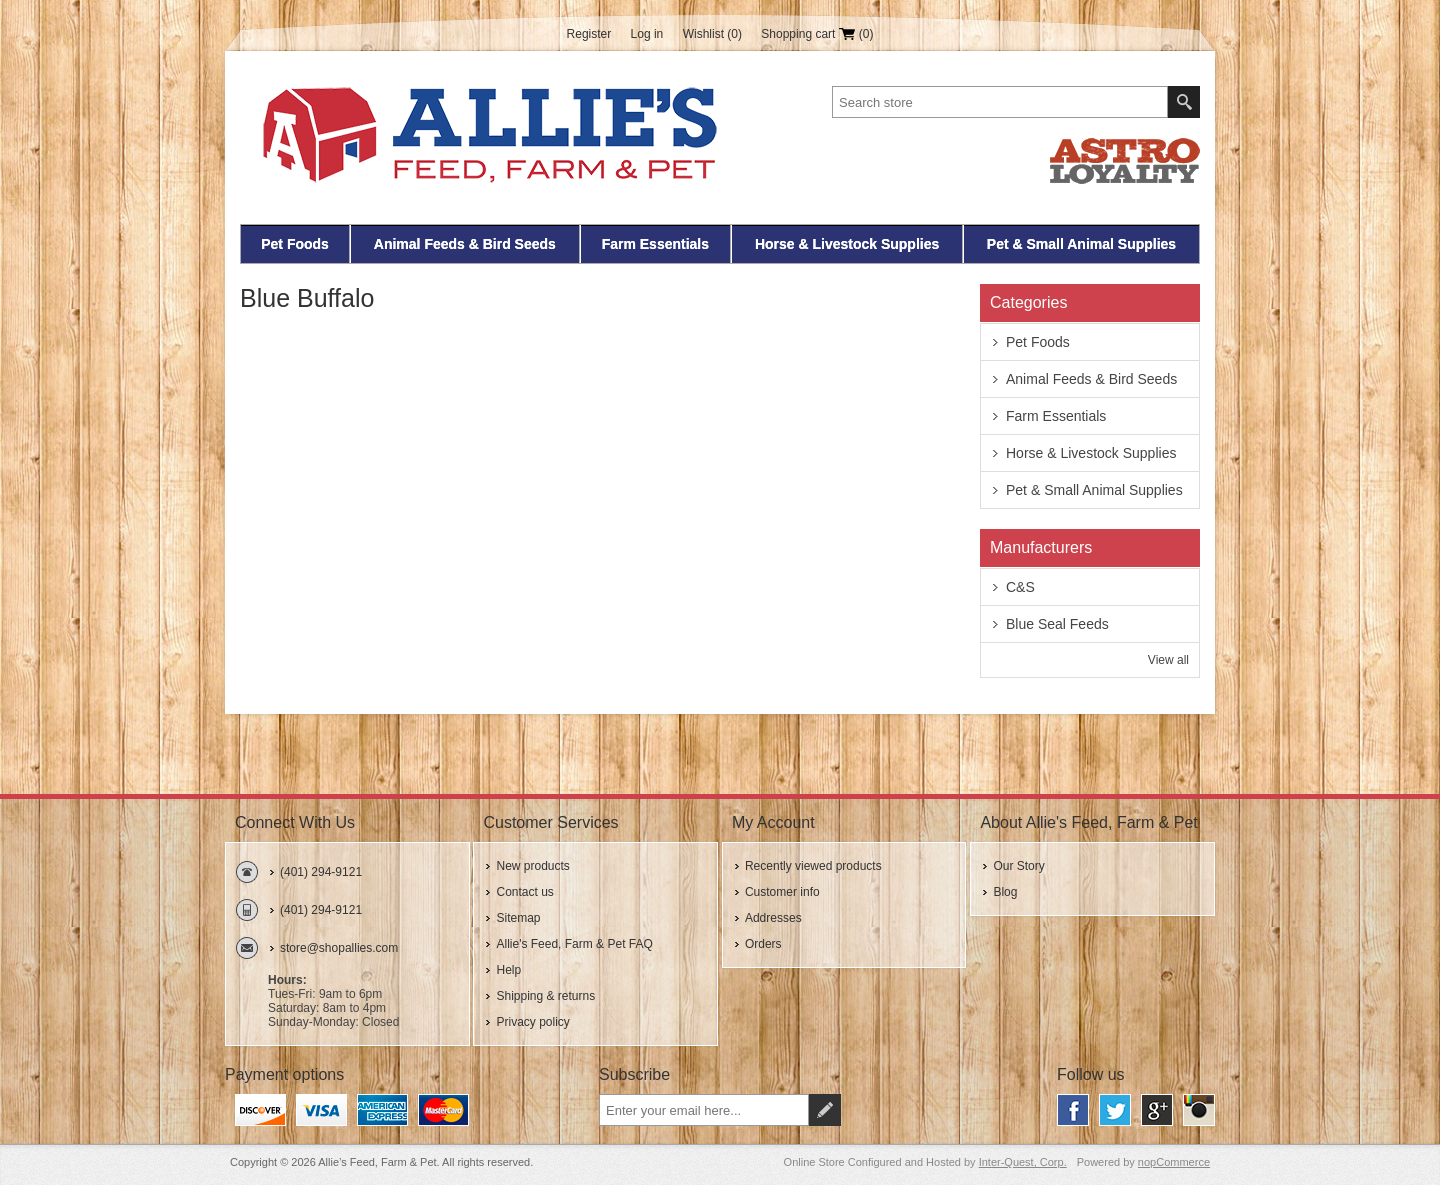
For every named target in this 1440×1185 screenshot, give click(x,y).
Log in (647, 34)
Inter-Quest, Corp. (1023, 1162)
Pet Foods (295, 244)
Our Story (1018, 866)
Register (589, 34)
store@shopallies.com (339, 948)
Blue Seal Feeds (1057, 624)
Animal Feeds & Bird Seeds (465, 244)
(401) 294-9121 (321, 872)
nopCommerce (1174, 1162)
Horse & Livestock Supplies (847, 244)
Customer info (782, 892)
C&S (1020, 587)
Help (508, 970)
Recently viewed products (813, 866)
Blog (1005, 892)
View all (1168, 660)
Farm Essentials (655, 244)
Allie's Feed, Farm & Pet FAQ (574, 944)
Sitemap (518, 918)
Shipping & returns (545, 996)
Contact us (524, 892)
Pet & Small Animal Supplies (1081, 244)
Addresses (773, 918)
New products (532, 866)
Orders (763, 944)
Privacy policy (532, 1022)
